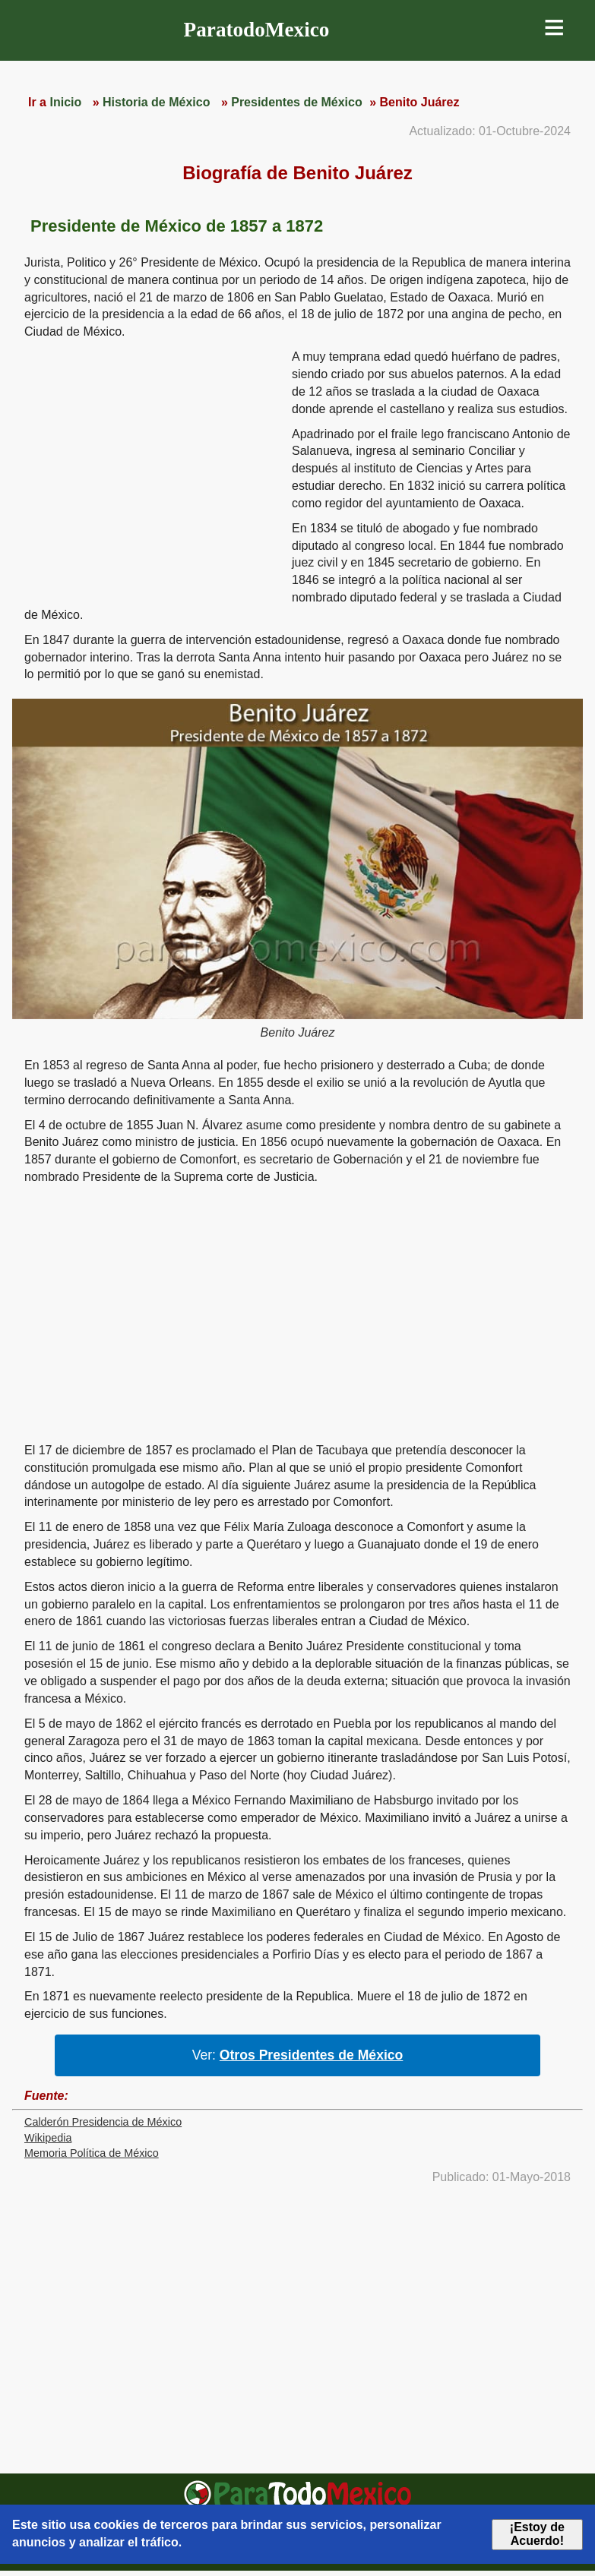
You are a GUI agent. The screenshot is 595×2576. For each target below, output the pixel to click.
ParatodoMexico (257, 29)
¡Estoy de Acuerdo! (537, 2534)
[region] (152, 466)
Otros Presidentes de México (312, 2055)
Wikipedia (47, 2138)
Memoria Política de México (91, 2153)
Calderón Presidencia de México (103, 2122)
